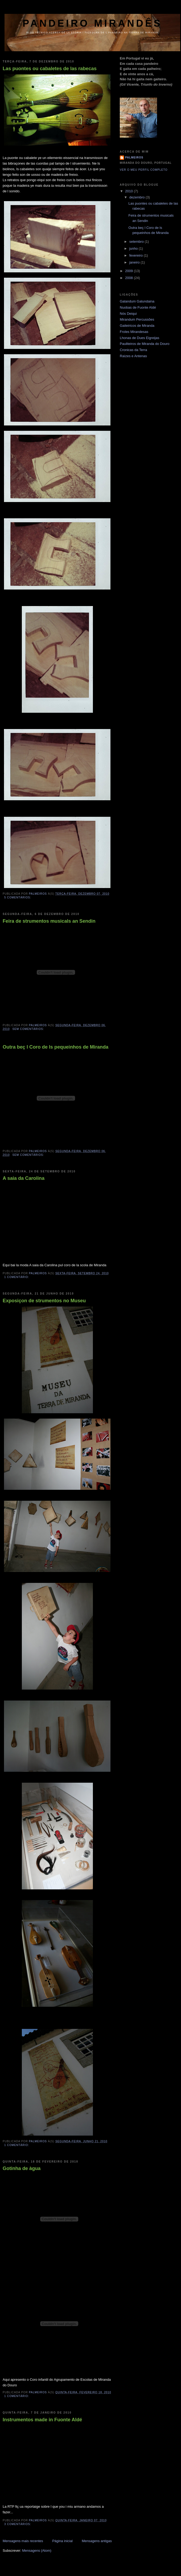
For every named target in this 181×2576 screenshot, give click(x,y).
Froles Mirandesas (134, 332)
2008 (129, 278)
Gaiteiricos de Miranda (137, 326)
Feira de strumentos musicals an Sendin (49, 921)
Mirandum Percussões (137, 319)
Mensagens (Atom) (36, 2551)
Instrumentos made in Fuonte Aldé (42, 2419)
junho (134, 248)
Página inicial (62, 2541)
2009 (129, 271)
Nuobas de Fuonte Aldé (138, 307)
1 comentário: (17, 1277)
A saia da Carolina (23, 1178)
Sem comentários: (29, 1029)
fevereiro (136, 255)
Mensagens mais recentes (23, 2541)
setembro (137, 242)
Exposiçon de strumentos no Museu (44, 1300)
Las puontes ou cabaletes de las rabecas (50, 68)
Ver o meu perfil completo (144, 169)
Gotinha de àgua (21, 2168)
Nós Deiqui (128, 314)
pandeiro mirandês (92, 23)
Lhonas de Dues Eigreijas (139, 338)
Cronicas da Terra (133, 350)
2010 (129, 191)
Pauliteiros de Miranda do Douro (144, 344)
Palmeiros (134, 157)
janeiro (135, 262)
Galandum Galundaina (137, 301)
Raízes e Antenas (133, 356)
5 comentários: (18, 897)
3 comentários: (18, 2524)
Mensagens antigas (97, 2541)
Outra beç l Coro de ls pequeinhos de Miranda (55, 1047)
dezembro (137, 197)
